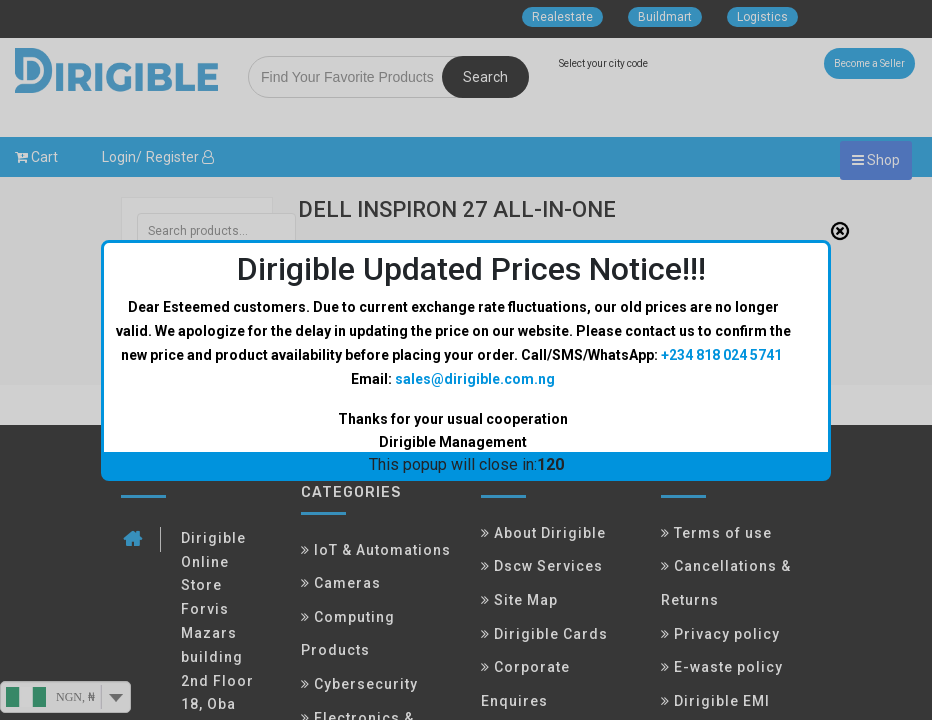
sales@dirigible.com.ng (475, 379)
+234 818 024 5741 (721, 355)
